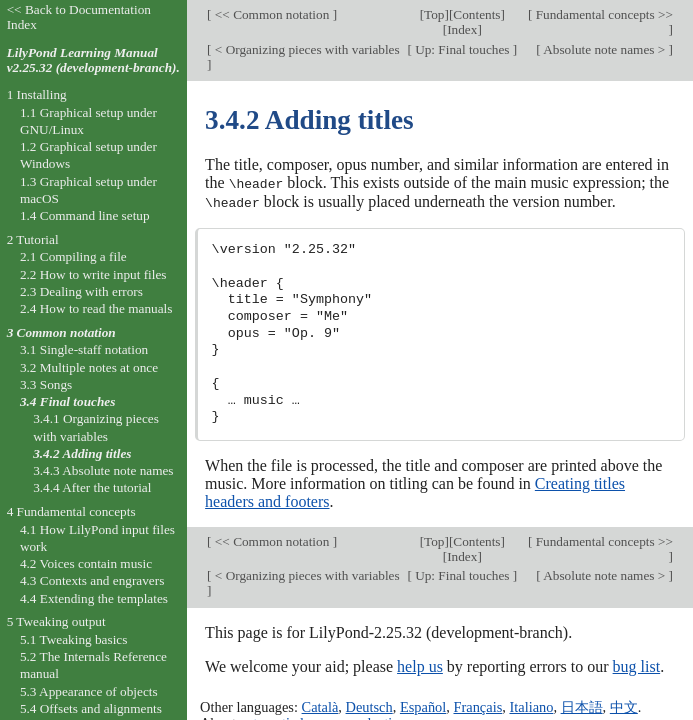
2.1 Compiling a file (73, 256)
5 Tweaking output (56, 621)
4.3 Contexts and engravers (92, 580)
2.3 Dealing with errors (81, 291)
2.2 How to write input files (93, 274)
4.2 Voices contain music (86, 563)
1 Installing (37, 94)
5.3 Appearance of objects (89, 691)
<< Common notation (272, 14)
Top (434, 14)
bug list (637, 664)
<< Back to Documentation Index (79, 17)
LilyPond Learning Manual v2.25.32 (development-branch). (93, 60)
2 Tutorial (33, 239)
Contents (476, 14)
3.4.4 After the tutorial (92, 487)
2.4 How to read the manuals (96, 308)
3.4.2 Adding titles (82, 453)
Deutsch (369, 705)
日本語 (582, 705)
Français (477, 705)
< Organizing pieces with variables (306, 49)
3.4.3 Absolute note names (103, 470)
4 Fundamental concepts (71, 511)
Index (462, 29)
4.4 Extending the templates (94, 598)
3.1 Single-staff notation (84, 349)
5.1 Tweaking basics (74, 639)
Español (423, 705)
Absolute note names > (605, 49)
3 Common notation (61, 332)
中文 (624, 705)
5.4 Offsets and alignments (91, 708)
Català (320, 705)
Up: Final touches (462, 49)
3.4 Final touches (67, 401)
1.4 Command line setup (85, 215)
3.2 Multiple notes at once (89, 367)
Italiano (531, 705)
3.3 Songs (46, 384)
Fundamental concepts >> (602, 14)
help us (420, 664)
